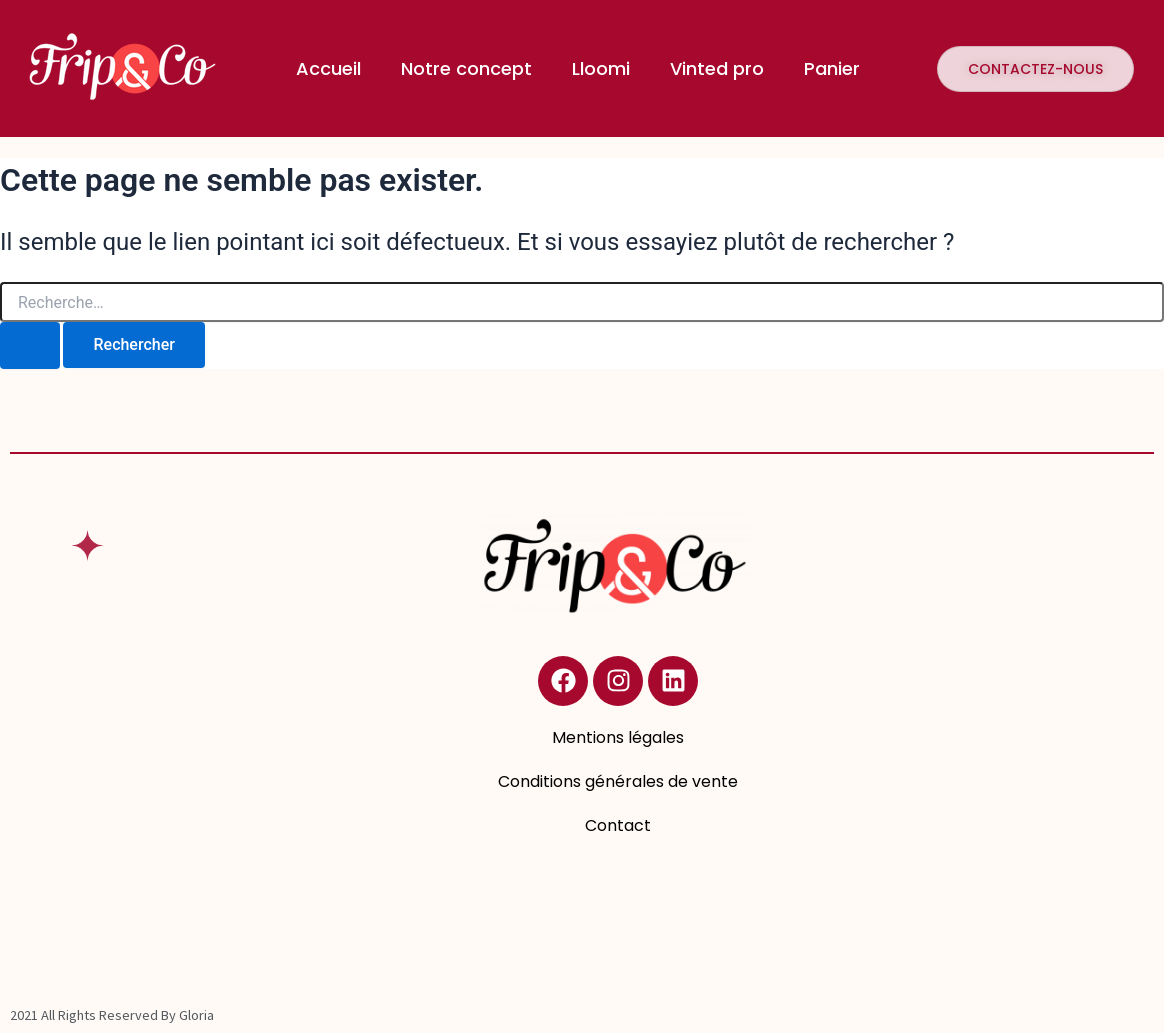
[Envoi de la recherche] (30, 345)
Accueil (328, 68)
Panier (832, 68)
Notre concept (466, 68)
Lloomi (601, 68)
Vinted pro (717, 68)
